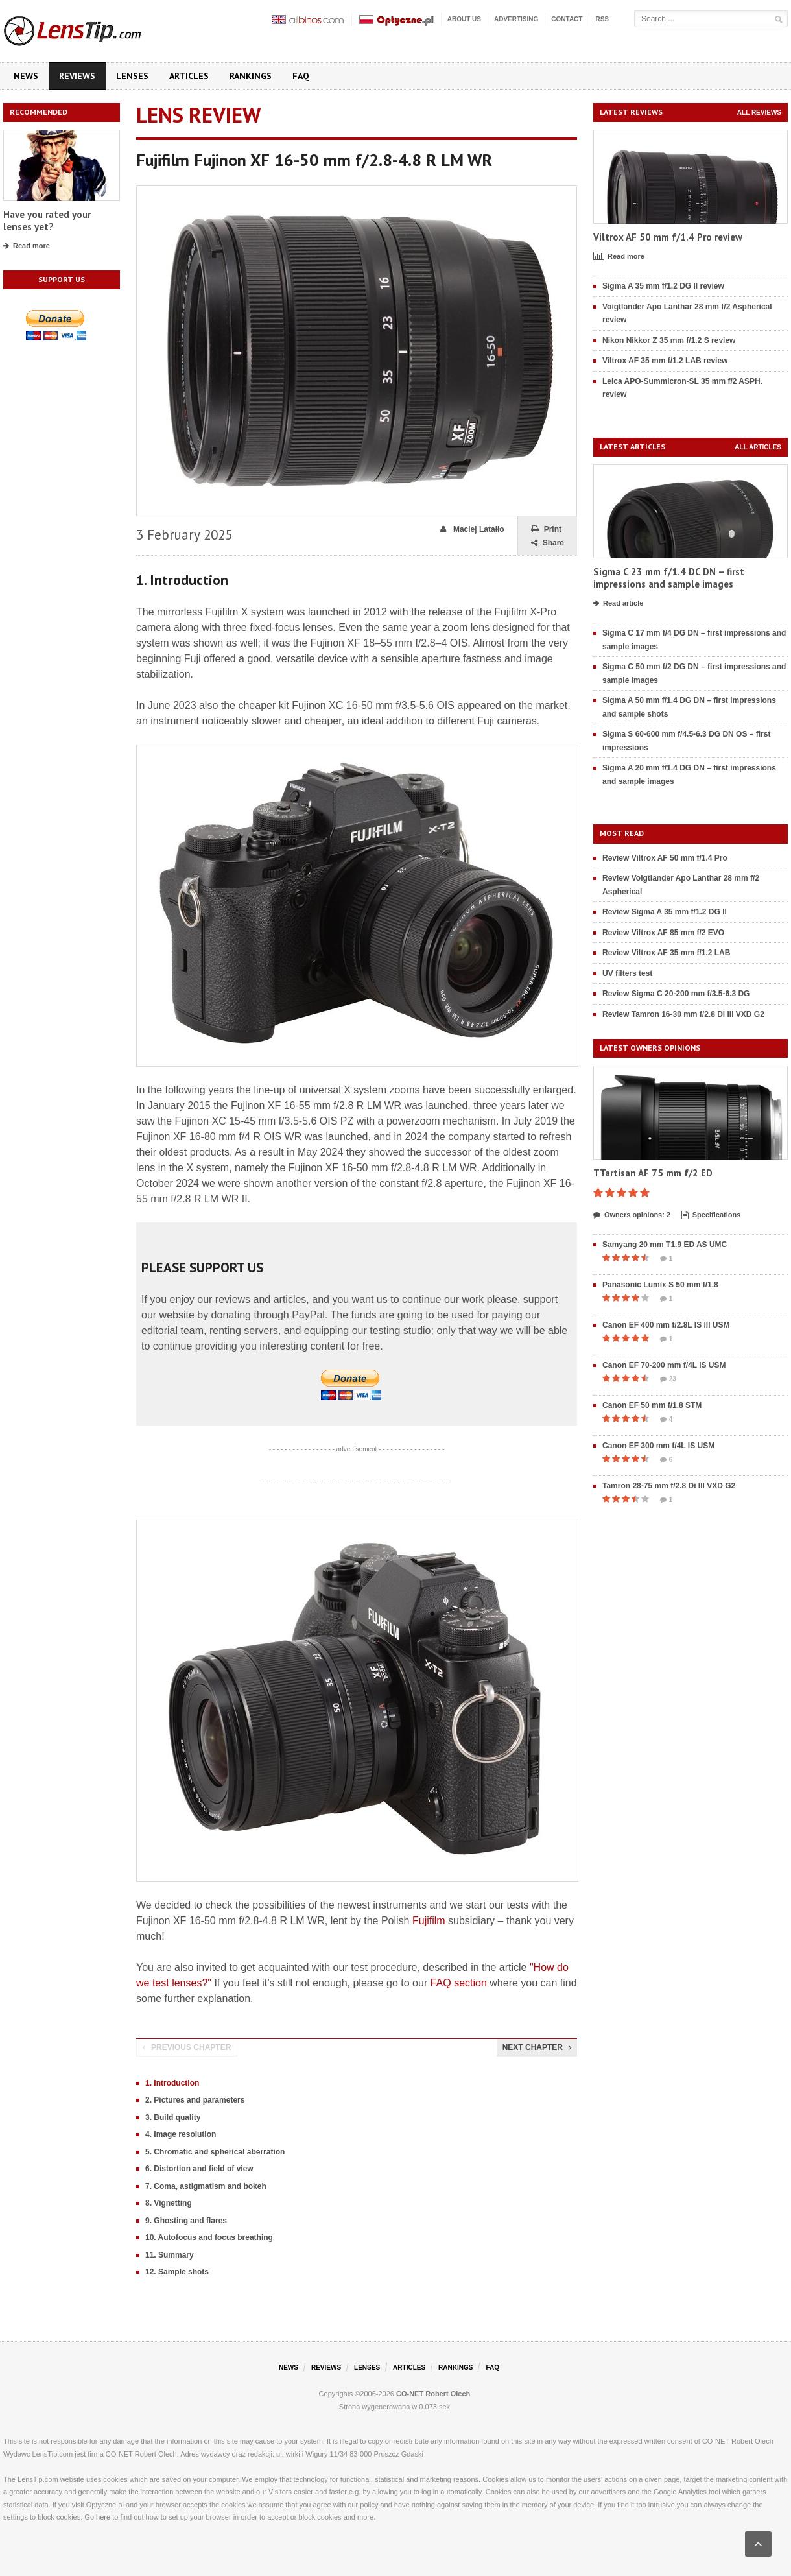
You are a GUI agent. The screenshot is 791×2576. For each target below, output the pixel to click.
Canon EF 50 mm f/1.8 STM (652, 1405)
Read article (618, 603)
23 (668, 1379)
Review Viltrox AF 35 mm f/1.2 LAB (666, 952)
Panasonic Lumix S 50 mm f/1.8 (660, 1284)
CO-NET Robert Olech (433, 2394)
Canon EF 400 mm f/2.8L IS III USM (666, 1325)
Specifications (711, 1215)
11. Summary (169, 2255)
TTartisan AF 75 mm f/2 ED (653, 1173)
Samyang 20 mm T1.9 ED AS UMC (664, 1244)
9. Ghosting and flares (186, 2220)
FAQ (300, 76)
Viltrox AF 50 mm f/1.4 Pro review (667, 237)
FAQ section (459, 1982)
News (26, 76)
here (103, 2517)
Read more (26, 246)
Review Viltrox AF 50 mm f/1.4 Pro (664, 858)
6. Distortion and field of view (199, 2168)
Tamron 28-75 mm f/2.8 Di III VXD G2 (668, 1485)
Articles (189, 76)
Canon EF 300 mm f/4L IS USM (658, 1445)
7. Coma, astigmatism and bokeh (205, 2186)
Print (546, 529)
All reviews (759, 112)
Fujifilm (428, 1920)
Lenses (132, 76)
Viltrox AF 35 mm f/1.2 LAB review (664, 360)
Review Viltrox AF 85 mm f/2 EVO (663, 932)
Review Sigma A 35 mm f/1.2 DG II (664, 911)
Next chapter (536, 2047)
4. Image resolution (180, 2134)
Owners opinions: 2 (631, 1215)
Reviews (77, 76)
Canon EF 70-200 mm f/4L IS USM (664, 1365)
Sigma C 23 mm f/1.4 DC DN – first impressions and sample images (668, 578)
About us (464, 19)
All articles (758, 447)
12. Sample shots (177, 2271)
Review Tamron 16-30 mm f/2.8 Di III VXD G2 (683, 1014)
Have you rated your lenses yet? (47, 220)
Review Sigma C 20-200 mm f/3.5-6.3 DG (676, 993)
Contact (566, 19)
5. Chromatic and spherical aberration (215, 2151)
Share (547, 543)
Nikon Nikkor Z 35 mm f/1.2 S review (668, 340)
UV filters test (627, 973)
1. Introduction (172, 2083)
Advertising (516, 19)
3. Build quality (172, 2117)
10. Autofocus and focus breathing (209, 2237)
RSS (602, 19)
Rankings (251, 76)
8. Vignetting (168, 2203)
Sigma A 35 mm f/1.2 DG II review (663, 286)
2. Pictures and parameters (194, 2100)
